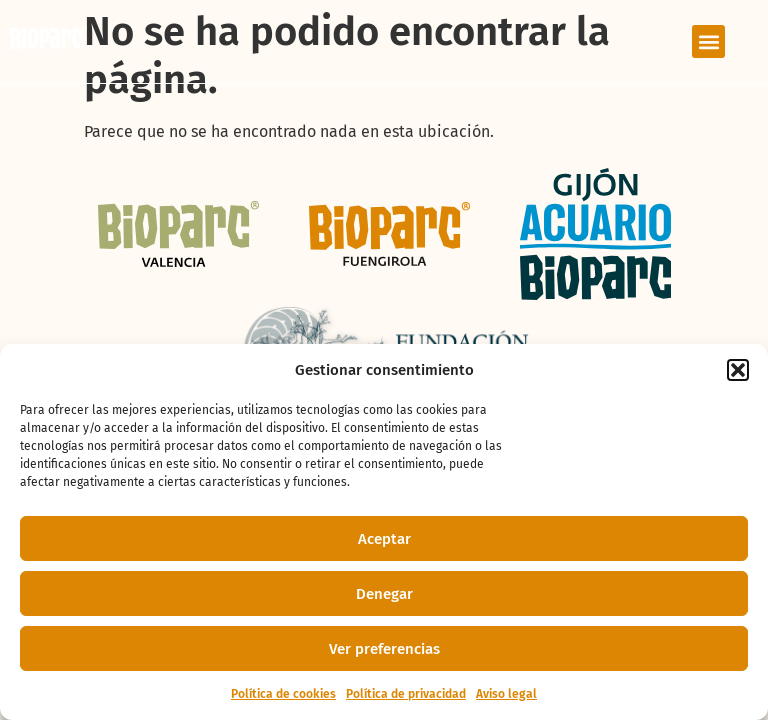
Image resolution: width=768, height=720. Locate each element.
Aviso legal (506, 694)
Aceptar (384, 539)
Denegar (384, 594)
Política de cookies (283, 694)
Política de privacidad (406, 694)
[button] (738, 370)
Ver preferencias (384, 649)
